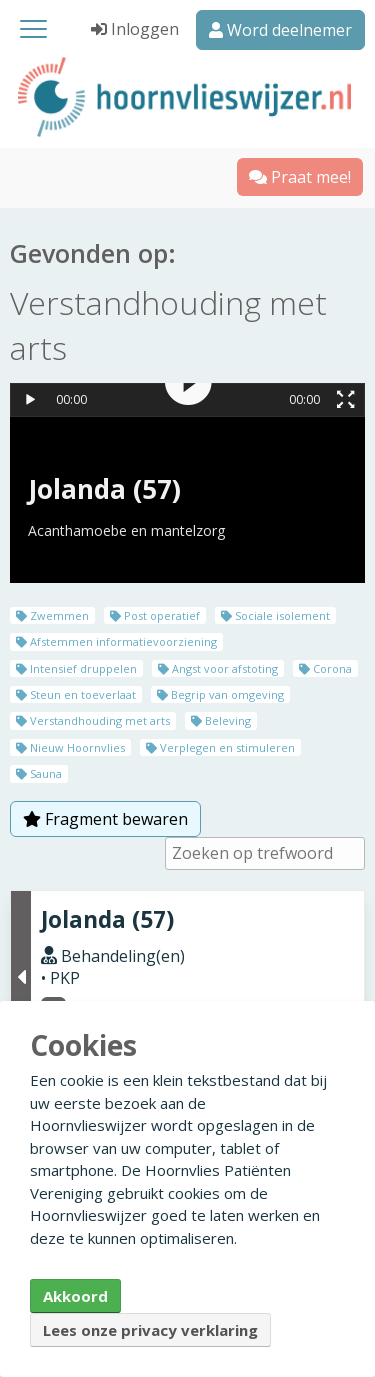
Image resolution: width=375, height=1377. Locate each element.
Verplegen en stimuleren (220, 747)
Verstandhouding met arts (93, 720)
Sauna (39, 773)
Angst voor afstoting (218, 668)
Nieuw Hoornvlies (70, 747)
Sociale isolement (275, 615)
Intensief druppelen (76, 668)
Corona (325, 668)
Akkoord (75, 1296)
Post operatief (155, 615)
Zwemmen (52, 615)
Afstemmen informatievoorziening (116, 641)
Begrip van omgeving (220, 694)
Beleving (221, 720)
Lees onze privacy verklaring (150, 1330)
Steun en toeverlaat (76, 694)
